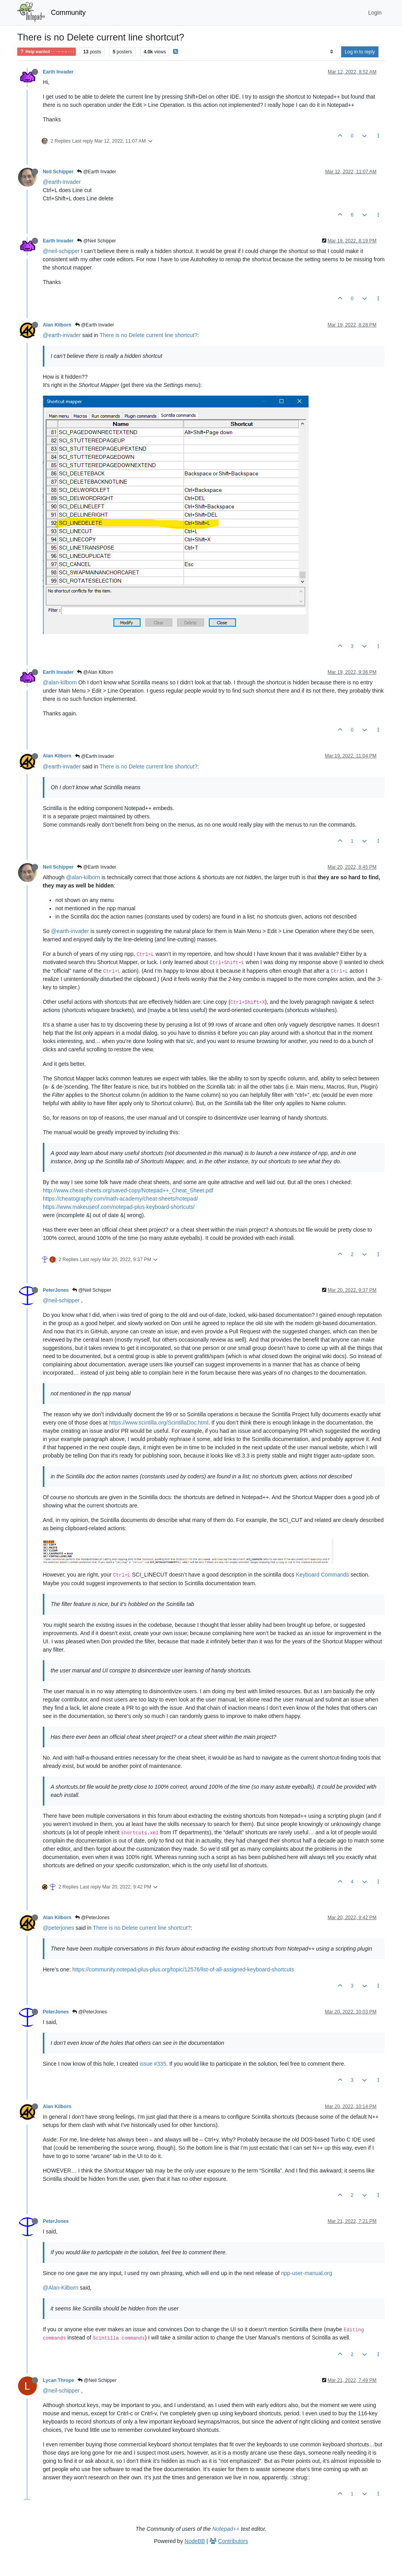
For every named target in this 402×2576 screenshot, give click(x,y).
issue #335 (153, 2064)
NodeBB (195, 2541)
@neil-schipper (61, 251)
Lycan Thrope (58, 2380)
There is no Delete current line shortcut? (148, 335)
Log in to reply (360, 52)
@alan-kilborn (60, 682)
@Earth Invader (96, 171)
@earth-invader (62, 182)
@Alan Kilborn (95, 672)
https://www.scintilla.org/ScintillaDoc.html (158, 1422)
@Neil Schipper (96, 241)
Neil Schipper (58, 171)
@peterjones (58, 1928)
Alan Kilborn (57, 325)
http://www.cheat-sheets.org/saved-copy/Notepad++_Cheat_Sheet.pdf (128, 1190)
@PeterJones (92, 1917)
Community (68, 13)
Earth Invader (58, 72)
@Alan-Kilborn (60, 2287)
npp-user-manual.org (306, 2273)
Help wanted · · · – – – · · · (46, 51)
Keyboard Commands (322, 1574)
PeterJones (56, 1290)
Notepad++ (225, 2529)
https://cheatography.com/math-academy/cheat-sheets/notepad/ (120, 1198)
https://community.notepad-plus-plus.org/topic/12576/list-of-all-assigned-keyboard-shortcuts (183, 1969)
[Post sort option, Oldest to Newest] (331, 51)
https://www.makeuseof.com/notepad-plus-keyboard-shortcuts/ (119, 1207)
